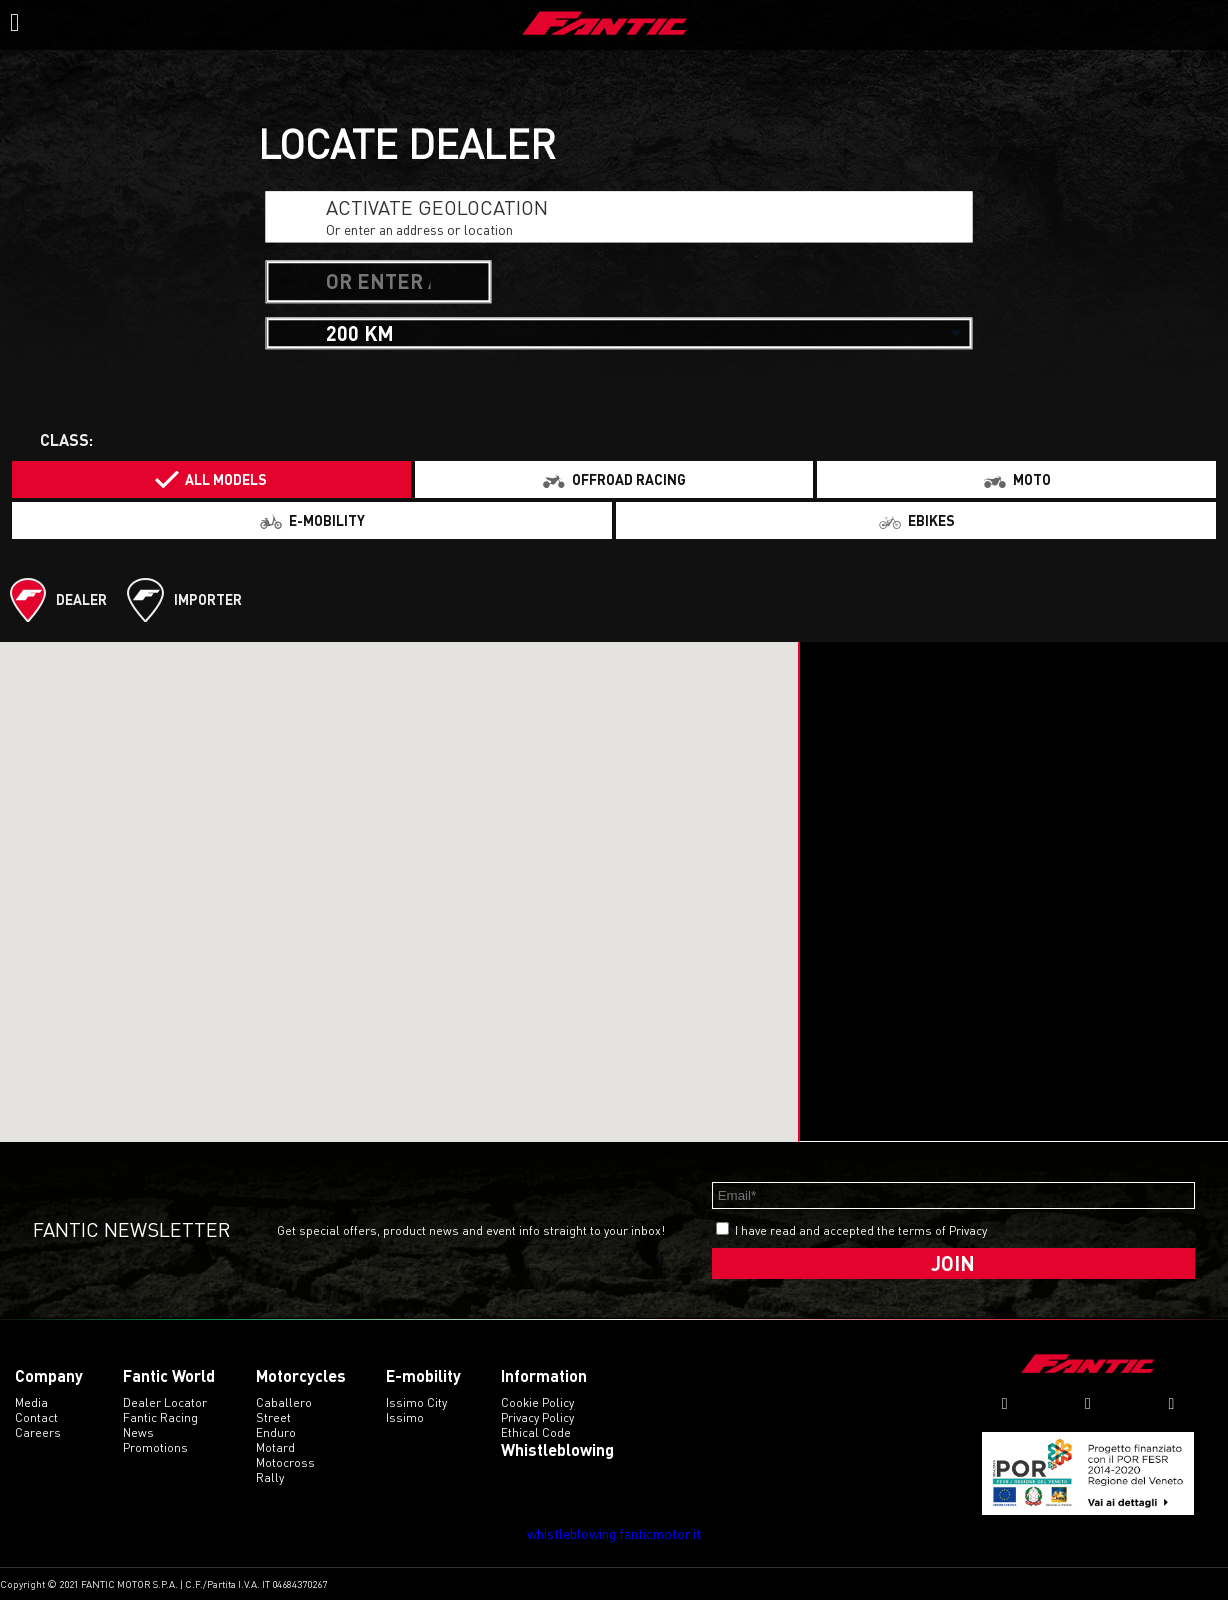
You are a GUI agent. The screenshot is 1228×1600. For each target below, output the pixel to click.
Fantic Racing (160, 1417)
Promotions (155, 1447)
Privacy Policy (537, 1417)
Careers (38, 1432)
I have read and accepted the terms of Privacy (861, 1230)
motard (275, 1447)
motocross (285, 1462)
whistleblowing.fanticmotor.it (614, 1533)
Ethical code (536, 1432)
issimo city (416, 1402)
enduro (276, 1432)
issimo (405, 1417)
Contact (36, 1417)
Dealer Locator (165, 1402)
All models (226, 479)
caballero (284, 1402)
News (138, 1432)
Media (31, 1402)
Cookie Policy (537, 1402)
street (273, 1417)
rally (270, 1477)
